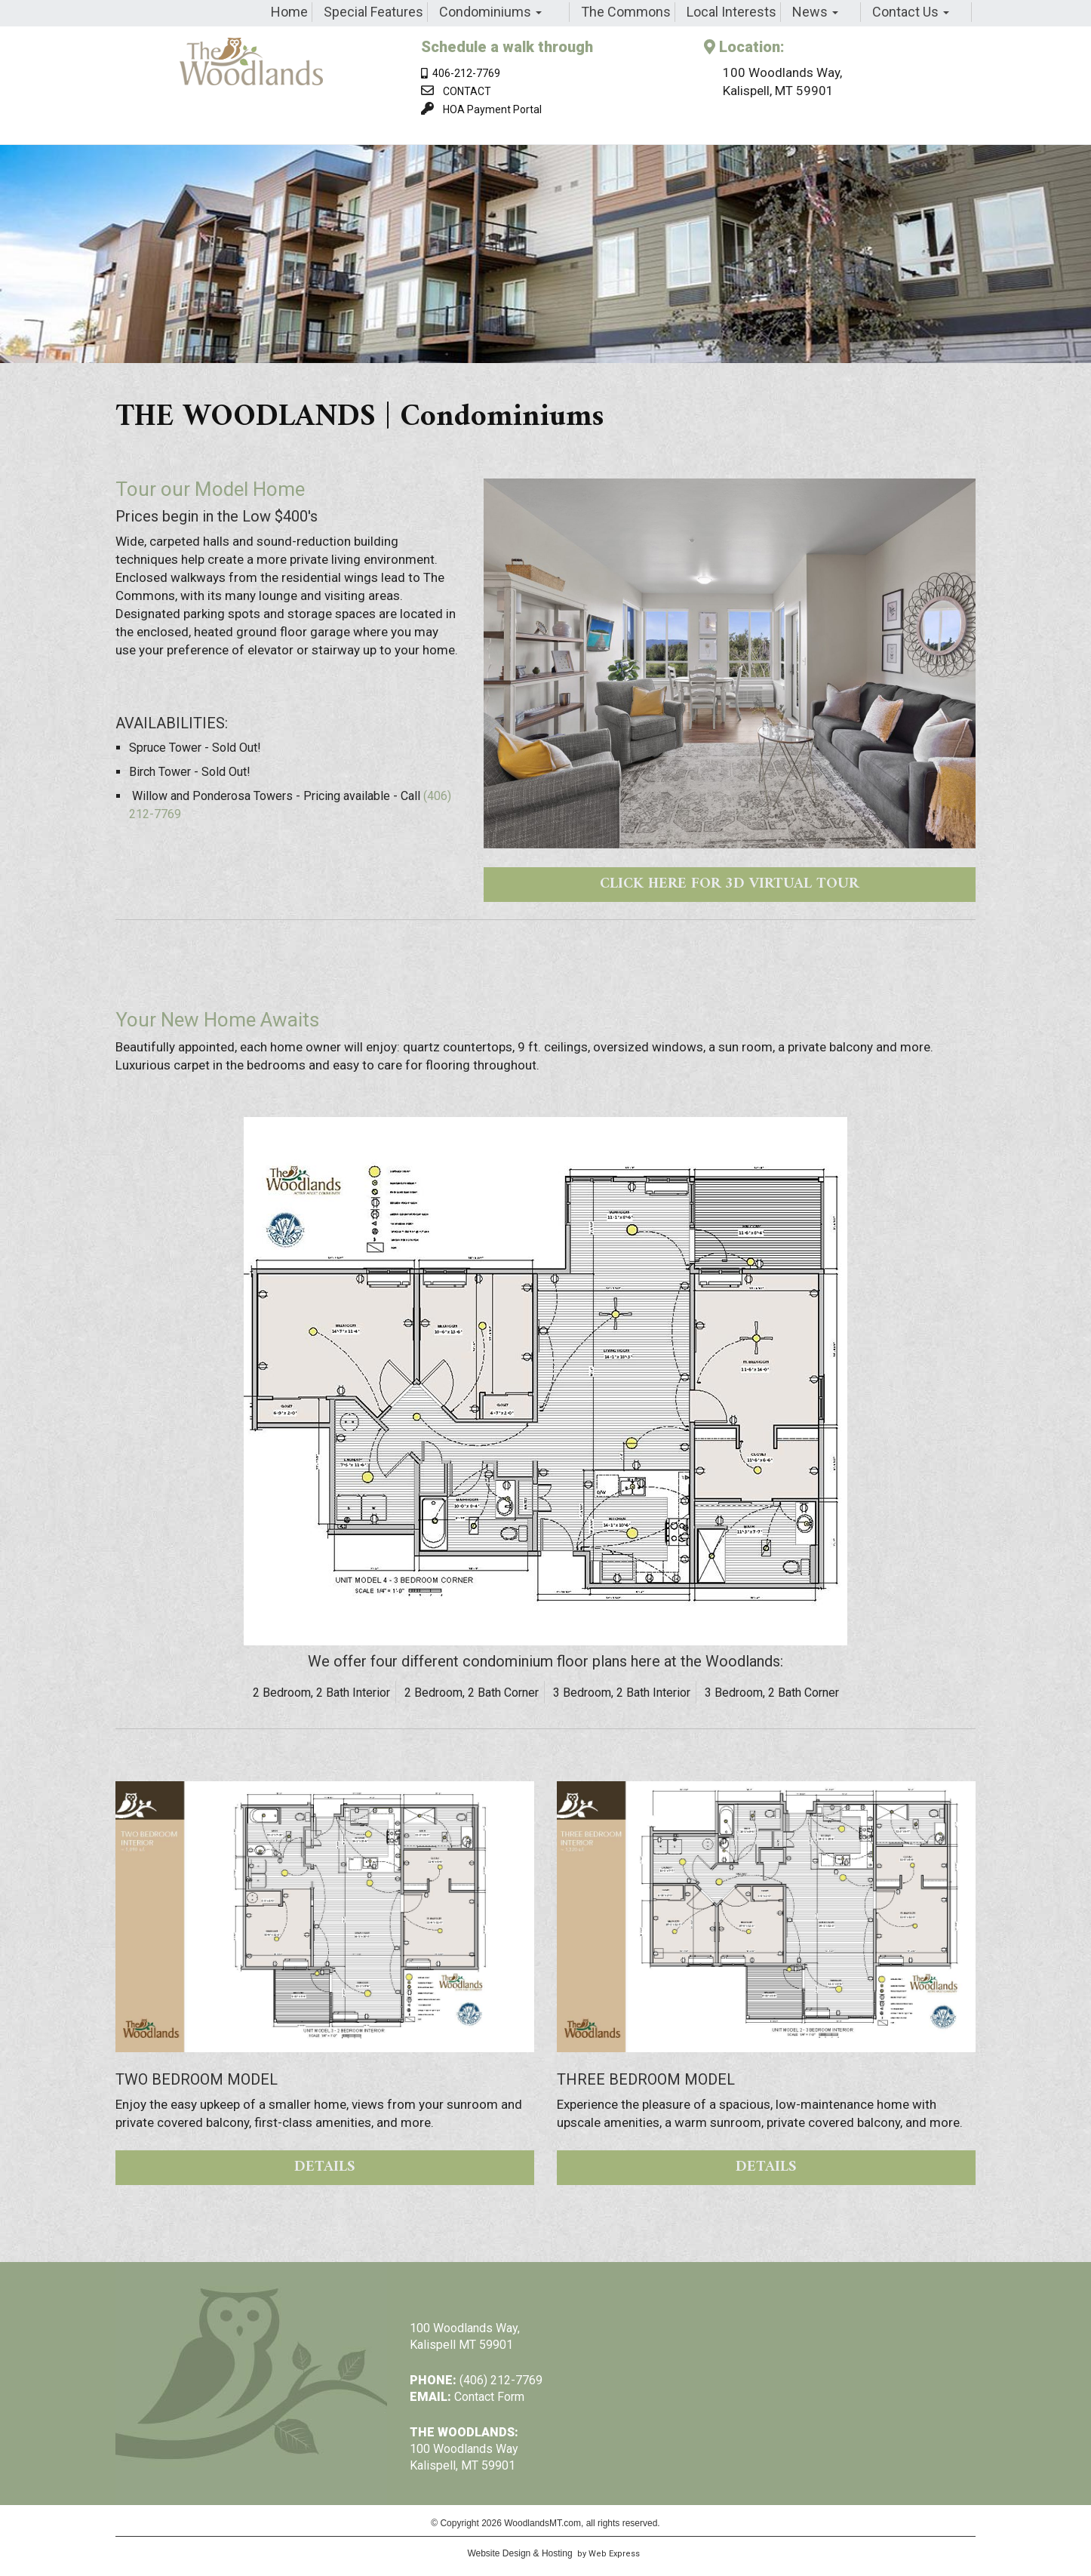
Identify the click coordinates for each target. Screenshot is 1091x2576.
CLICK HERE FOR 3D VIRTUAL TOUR (729, 884)
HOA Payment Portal (492, 109)
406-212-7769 (460, 73)
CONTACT (467, 91)
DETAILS (324, 2167)
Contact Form (489, 2397)
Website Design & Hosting (519, 2553)
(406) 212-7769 (500, 2380)
